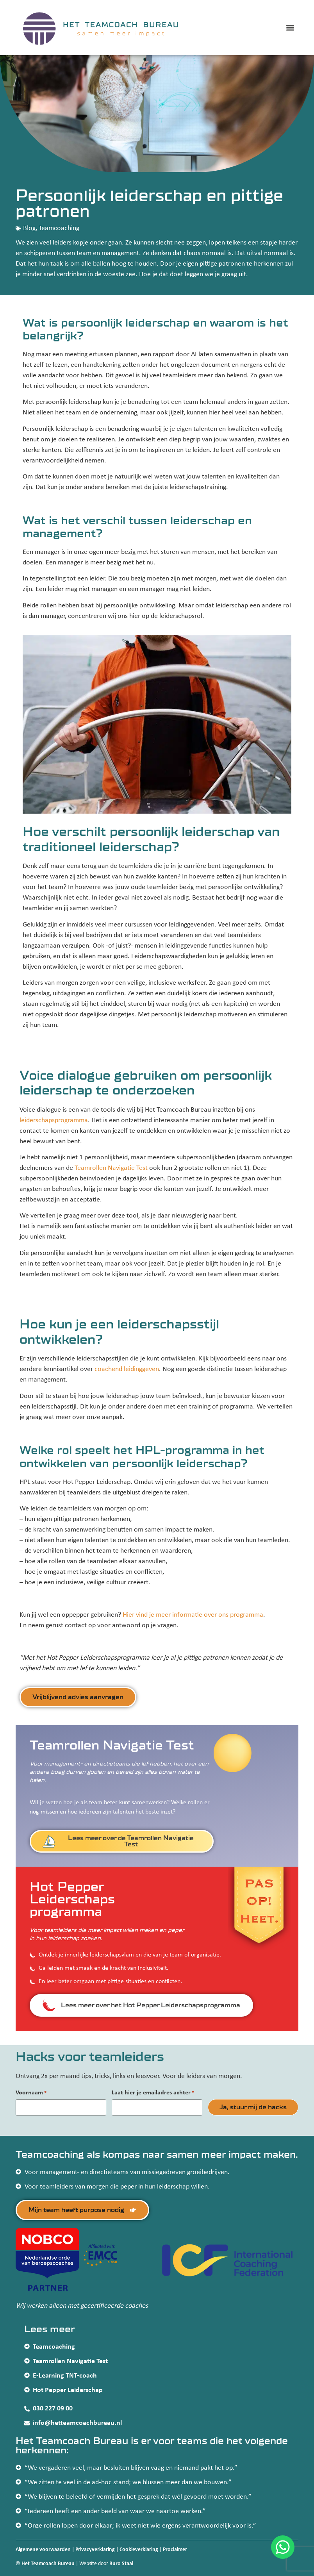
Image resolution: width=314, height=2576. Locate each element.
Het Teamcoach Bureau (48, 2563)
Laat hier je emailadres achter (153, 2093)
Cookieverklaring (139, 2550)
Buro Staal (121, 2563)
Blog (29, 228)
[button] (290, 27)
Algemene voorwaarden (43, 2550)
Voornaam (31, 2093)
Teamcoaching (59, 228)
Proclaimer (175, 2550)
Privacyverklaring (95, 2550)
